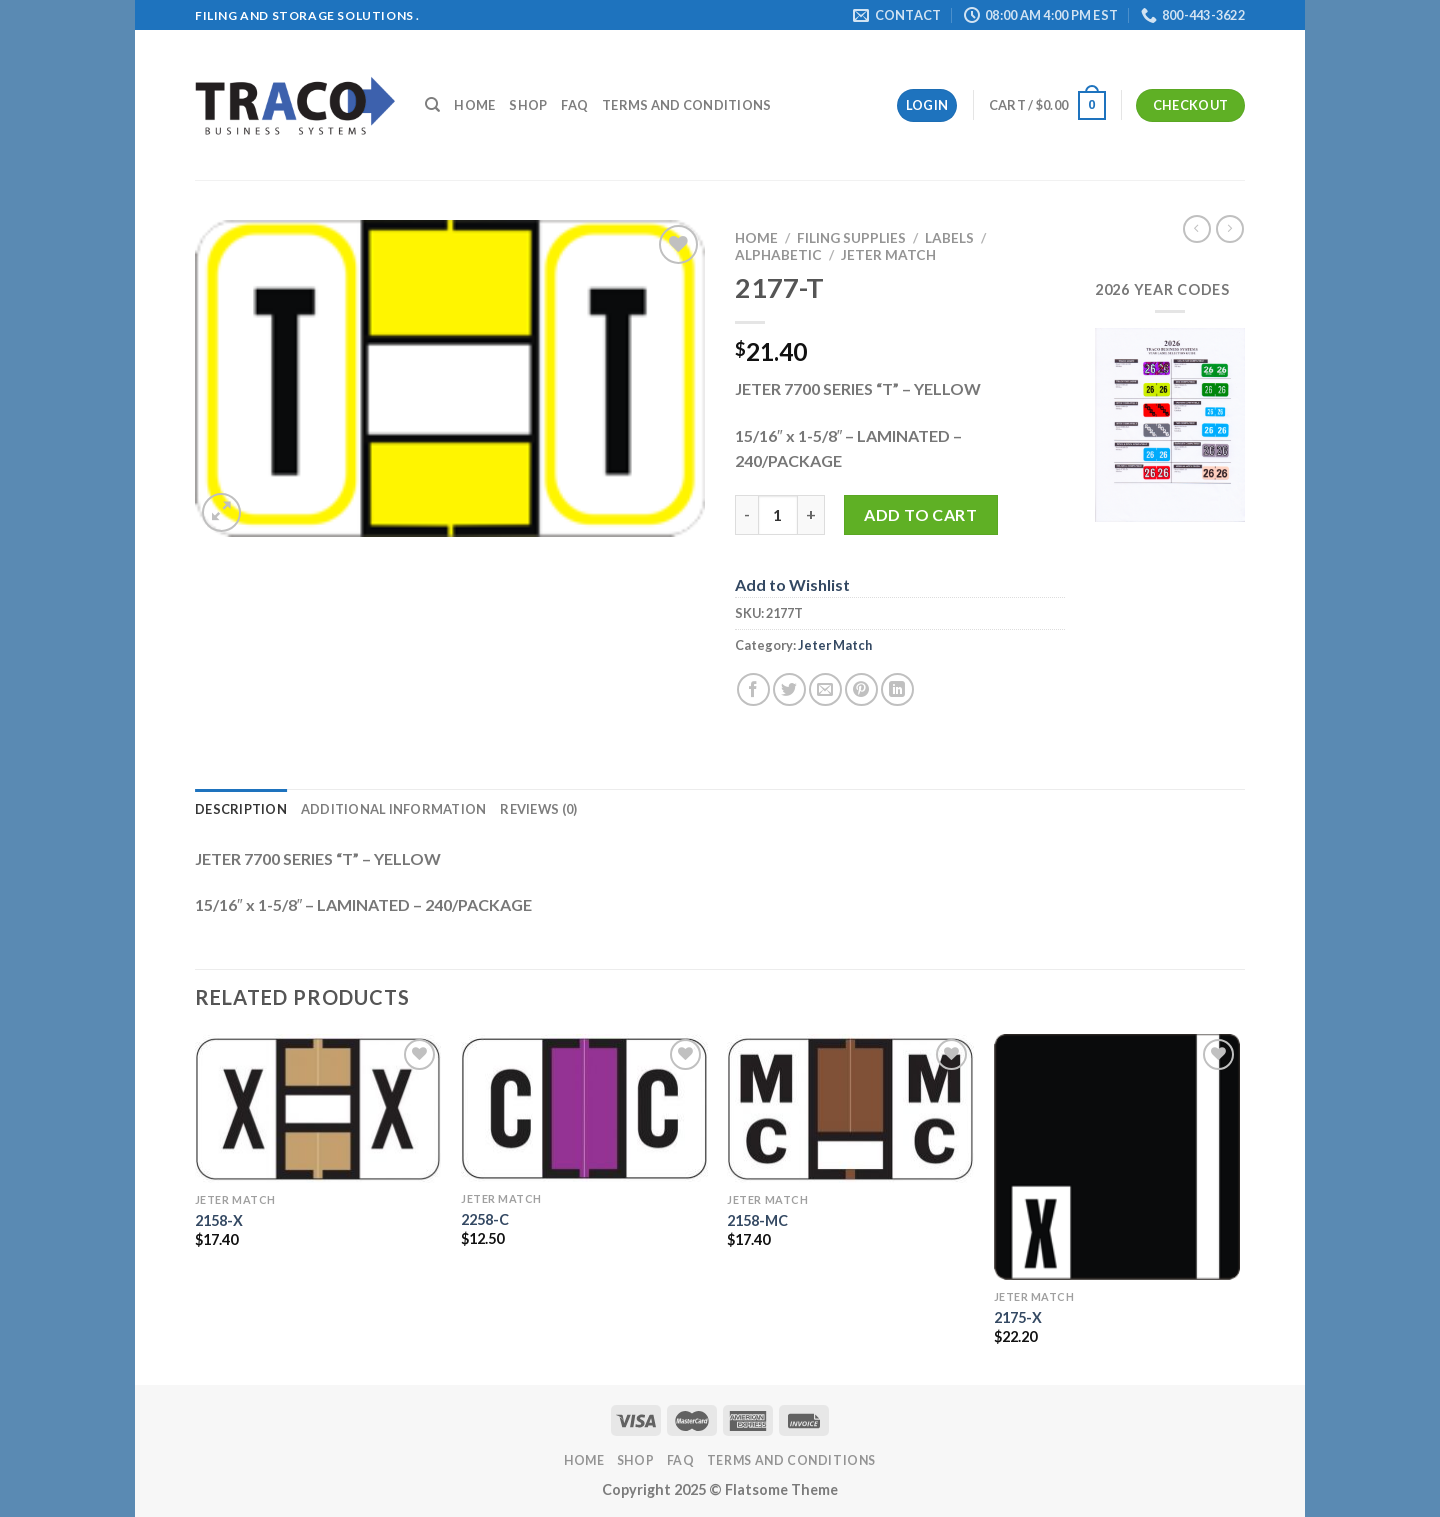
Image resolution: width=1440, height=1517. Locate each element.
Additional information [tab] (394, 809)
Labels (949, 238)
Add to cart (920, 514)
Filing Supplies (851, 238)
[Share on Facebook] (753, 689)
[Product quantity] (778, 515)
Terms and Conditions (686, 105)
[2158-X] (318, 1109)
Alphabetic (778, 255)
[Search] (432, 105)
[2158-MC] (850, 1109)
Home (474, 105)
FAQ (574, 105)
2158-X (219, 1220)
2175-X (1018, 1317)
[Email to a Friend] (825, 689)
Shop (528, 105)
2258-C (485, 1219)
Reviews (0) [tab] (538, 809)
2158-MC (757, 1220)
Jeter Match (888, 255)
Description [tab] (241, 809)
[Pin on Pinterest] (861, 689)
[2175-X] (1117, 1157)
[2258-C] (584, 1108)
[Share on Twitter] (789, 689)
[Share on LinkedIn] (897, 689)
